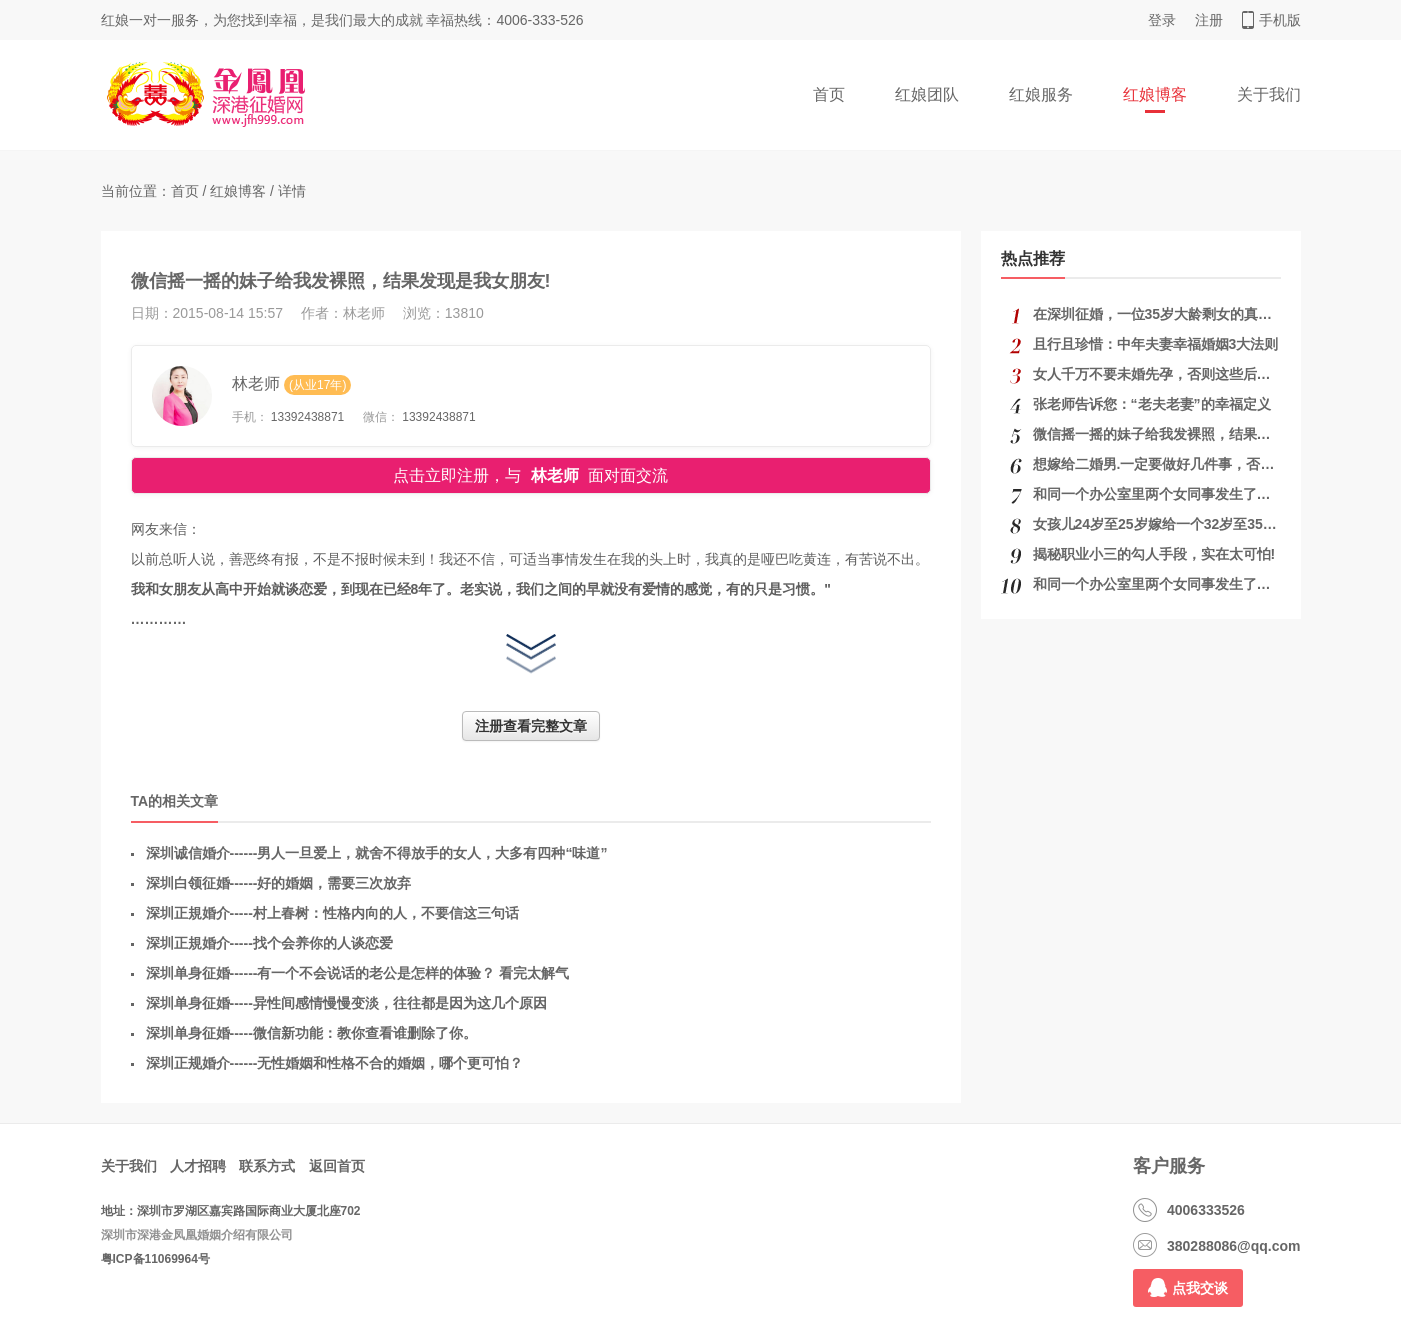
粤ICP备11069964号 (155, 1259)
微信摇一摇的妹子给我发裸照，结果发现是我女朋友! (1196, 434)
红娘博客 (1155, 94)
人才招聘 (198, 1166)
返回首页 (337, 1166)
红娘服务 (1041, 94)
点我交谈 (1188, 1287)
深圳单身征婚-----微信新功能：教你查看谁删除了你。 (311, 1033)
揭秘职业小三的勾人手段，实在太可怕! (1154, 554)
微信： (381, 417)
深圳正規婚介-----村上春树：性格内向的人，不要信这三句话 (332, 913)
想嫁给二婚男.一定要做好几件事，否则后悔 (1168, 464)
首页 (829, 94)
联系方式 (267, 1166)
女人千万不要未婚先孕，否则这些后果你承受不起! (1189, 374)
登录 (1162, 20)
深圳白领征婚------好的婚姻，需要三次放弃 (279, 883)
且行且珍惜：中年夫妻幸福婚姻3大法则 (1156, 344)
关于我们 (1269, 94)
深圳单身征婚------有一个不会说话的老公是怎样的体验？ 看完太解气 (358, 973)
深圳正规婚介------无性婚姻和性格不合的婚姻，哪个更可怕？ (335, 1063)
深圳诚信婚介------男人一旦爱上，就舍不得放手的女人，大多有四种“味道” (377, 853)
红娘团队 (927, 94)
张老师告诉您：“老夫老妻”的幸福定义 (1152, 404)
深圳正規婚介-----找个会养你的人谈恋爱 (269, 943)
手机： (250, 417)
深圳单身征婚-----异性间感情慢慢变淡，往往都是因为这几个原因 (346, 1003)
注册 (1209, 20)
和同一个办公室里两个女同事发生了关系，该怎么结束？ (1208, 494)
